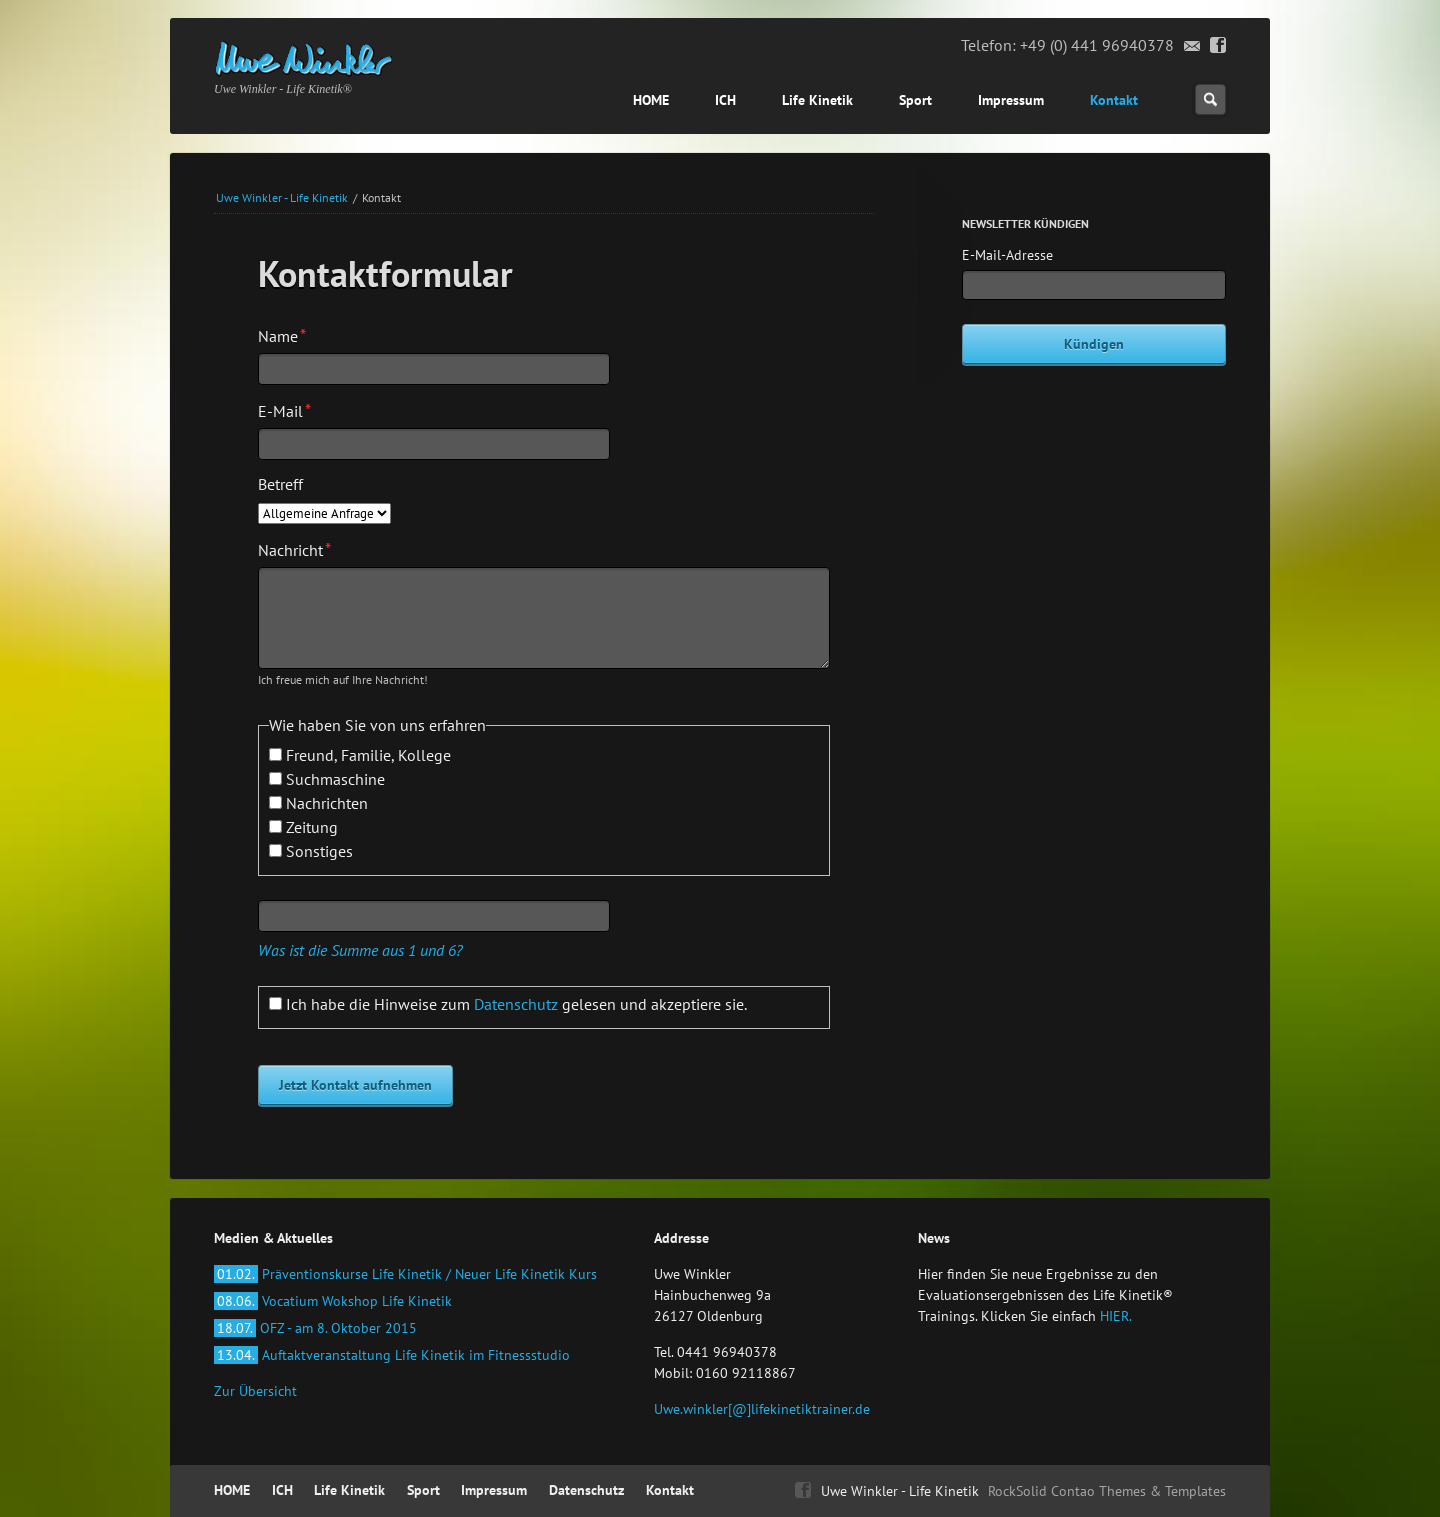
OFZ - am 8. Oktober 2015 (315, 1328)
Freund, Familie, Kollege (368, 755)
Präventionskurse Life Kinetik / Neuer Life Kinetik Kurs (405, 1274)
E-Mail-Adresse (1007, 255)
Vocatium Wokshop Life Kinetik (333, 1301)
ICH (725, 100)
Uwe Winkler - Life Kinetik (282, 197)
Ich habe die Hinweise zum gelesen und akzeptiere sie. (516, 1004)
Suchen (1210, 99)
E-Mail (292, 409)
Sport (915, 100)
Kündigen (1094, 344)
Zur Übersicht (255, 1391)
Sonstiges (319, 851)
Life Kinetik (817, 100)
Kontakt (1114, 100)
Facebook (1218, 46)
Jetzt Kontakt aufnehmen (355, 1085)
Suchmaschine (335, 779)
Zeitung (312, 827)
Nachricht (294, 548)
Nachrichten (327, 803)
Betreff (280, 484)
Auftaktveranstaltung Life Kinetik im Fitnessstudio (392, 1355)
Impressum (1011, 100)
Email (1192, 46)
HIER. (1116, 1316)
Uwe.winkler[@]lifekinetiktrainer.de (762, 1409)
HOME (651, 100)
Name (292, 334)
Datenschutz (516, 1004)
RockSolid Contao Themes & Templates (1107, 1491)
